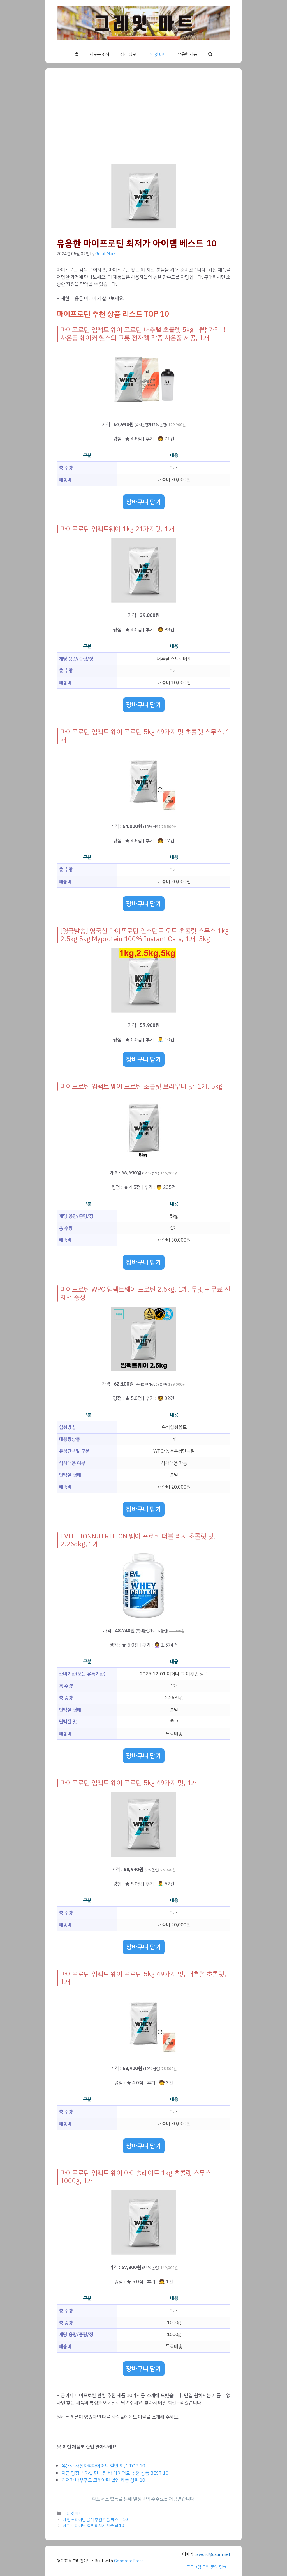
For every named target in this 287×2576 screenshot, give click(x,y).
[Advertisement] (143, 122)
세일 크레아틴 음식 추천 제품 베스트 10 (95, 2520)
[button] (210, 54)
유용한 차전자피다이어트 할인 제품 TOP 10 (103, 2465)
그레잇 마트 (156, 54)
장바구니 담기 (143, 502)
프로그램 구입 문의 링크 (206, 2567)
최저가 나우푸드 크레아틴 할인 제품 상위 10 (103, 2480)
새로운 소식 (99, 54)
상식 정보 (128, 54)
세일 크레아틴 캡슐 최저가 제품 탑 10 (93, 2525)
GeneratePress (129, 2561)
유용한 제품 (187, 54)
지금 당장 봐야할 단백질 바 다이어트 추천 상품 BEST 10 (114, 2473)
